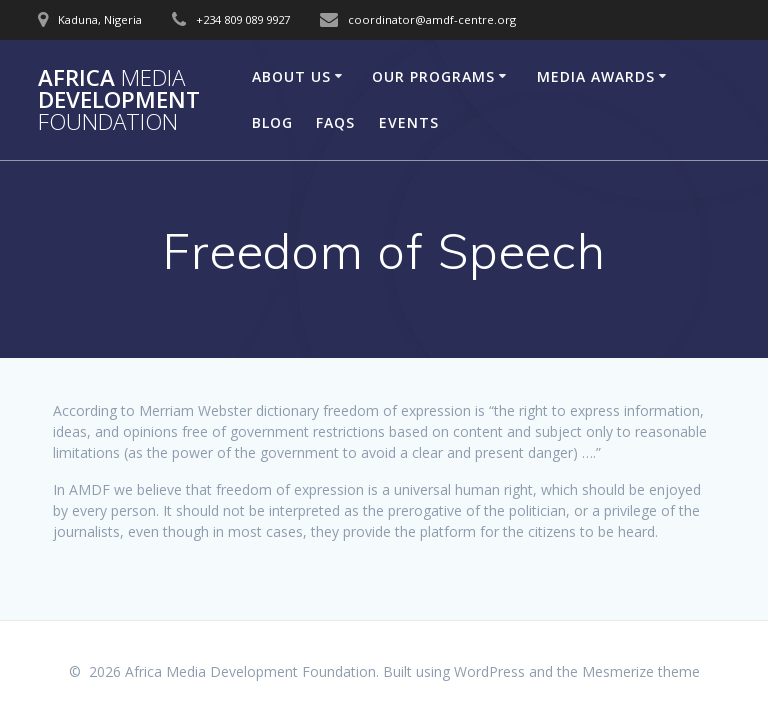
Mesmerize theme (641, 671)
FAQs (335, 122)
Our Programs (433, 76)
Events (409, 122)
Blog (272, 122)
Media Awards (596, 76)
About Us (291, 76)
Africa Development (119, 100)
